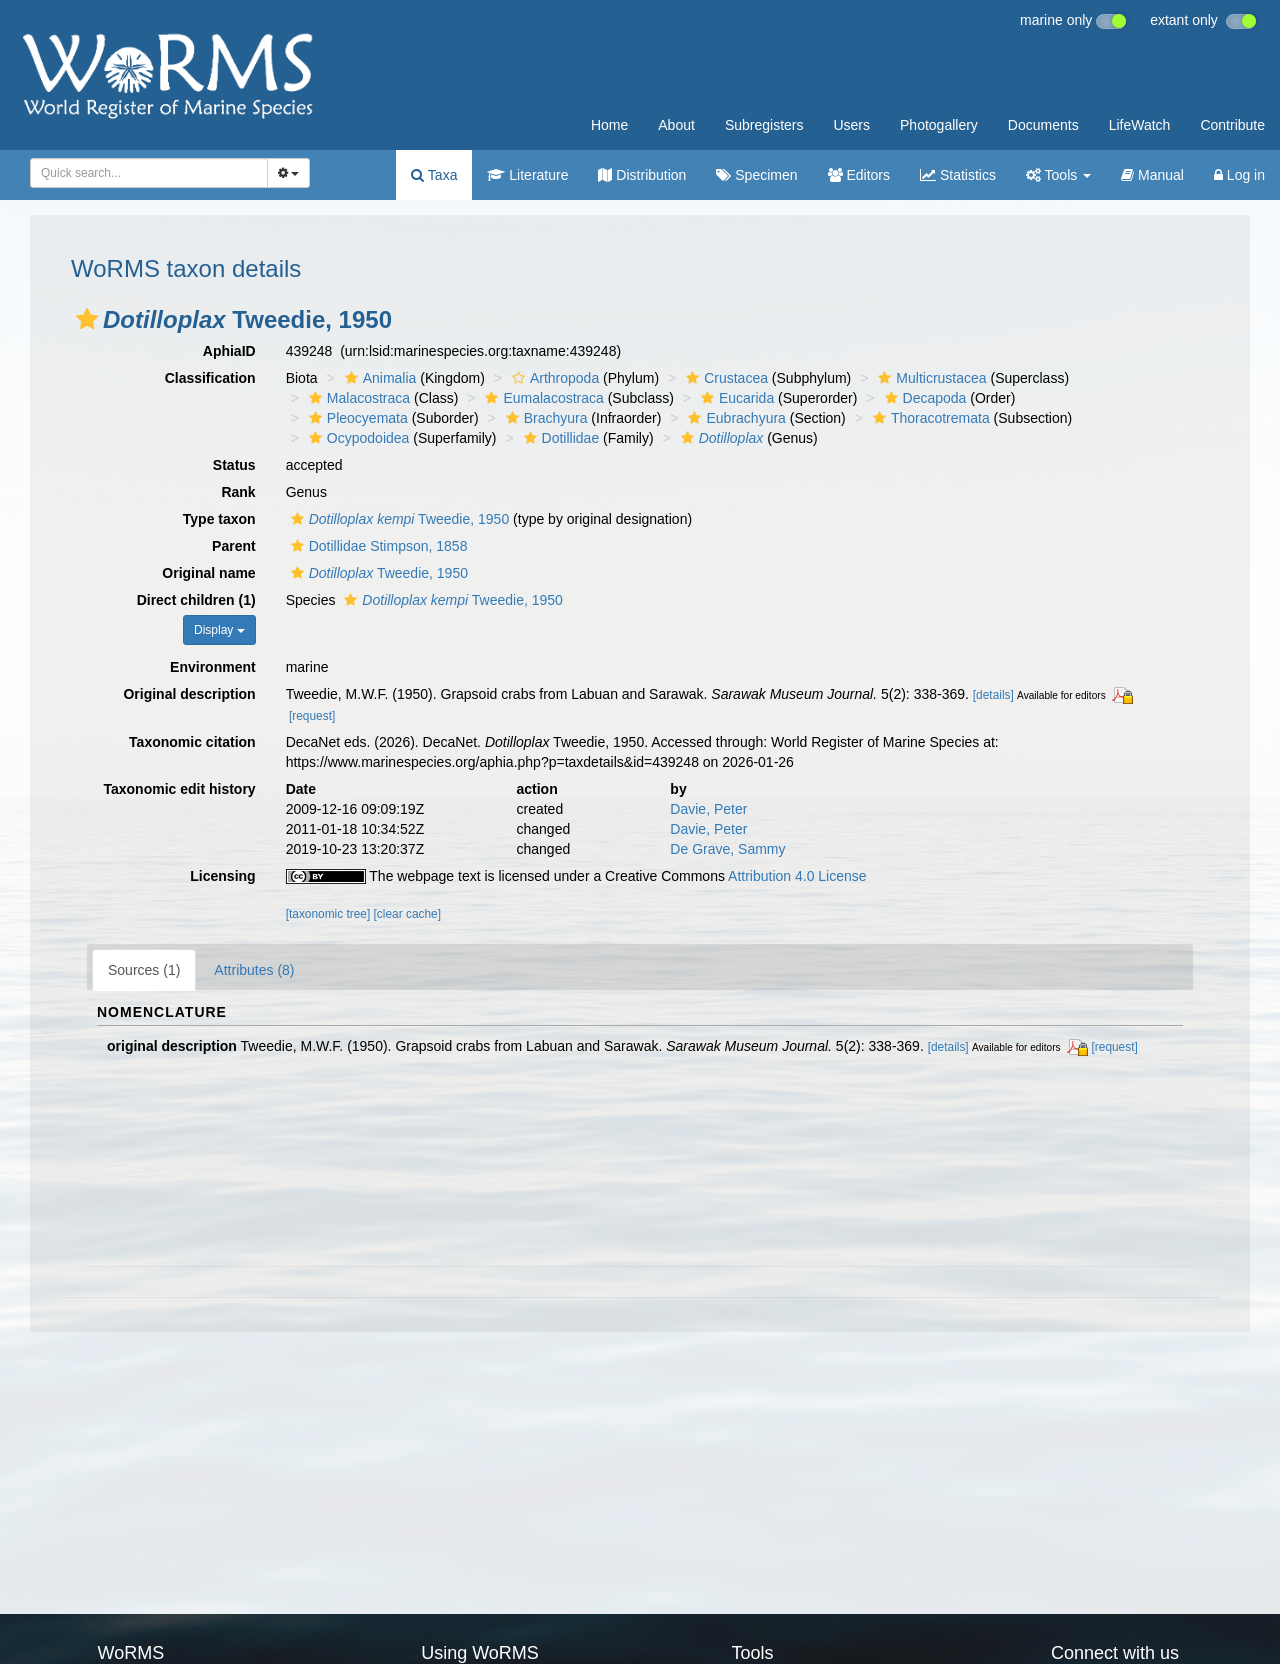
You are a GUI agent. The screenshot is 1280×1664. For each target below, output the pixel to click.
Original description (189, 694)
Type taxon (219, 519)
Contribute (1232, 125)
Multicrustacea (929, 378)
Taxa (434, 175)
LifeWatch (1140, 125)
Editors (859, 175)
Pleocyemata (356, 418)
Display (219, 630)
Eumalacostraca (541, 398)
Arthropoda (553, 378)
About (676, 125)
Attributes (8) (254, 970)
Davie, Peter (708, 809)
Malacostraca (357, 398)
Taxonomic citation (192, 742)
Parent (234, 546)
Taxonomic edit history (179, 789)
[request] (312, 716)
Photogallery (939, 125)
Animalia (378, 378)
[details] (993, 695)
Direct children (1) (196, 600)
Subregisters (764, 125)
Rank (238, 492)
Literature (527, 175)
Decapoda (923, 398)
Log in (1239, 175)
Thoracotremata (929, 418)
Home (609, 125)
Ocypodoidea (357, 438)
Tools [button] (1058, 175)
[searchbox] (145, 173)
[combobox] (149, 173)
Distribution (642, 175)
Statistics (958, 175)
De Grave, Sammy (727, 849)
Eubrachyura (734, 418)
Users (851, 125)
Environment (213, 667)
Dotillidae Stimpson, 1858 (377, 546)
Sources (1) (144, 970)
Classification (210, 378)
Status (234, 465)
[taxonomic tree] (328, 914)
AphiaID (229, 351)
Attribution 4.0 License (797, 876)
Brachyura (544, 418)
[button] (87, 319)
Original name (208, 573)
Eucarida (735, 398)
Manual (1152, 175)
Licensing (222, 876)
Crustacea (724, 378)
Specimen (756, 175)
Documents (1043, 125)
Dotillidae (559, 438)
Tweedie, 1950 (398, 519)
